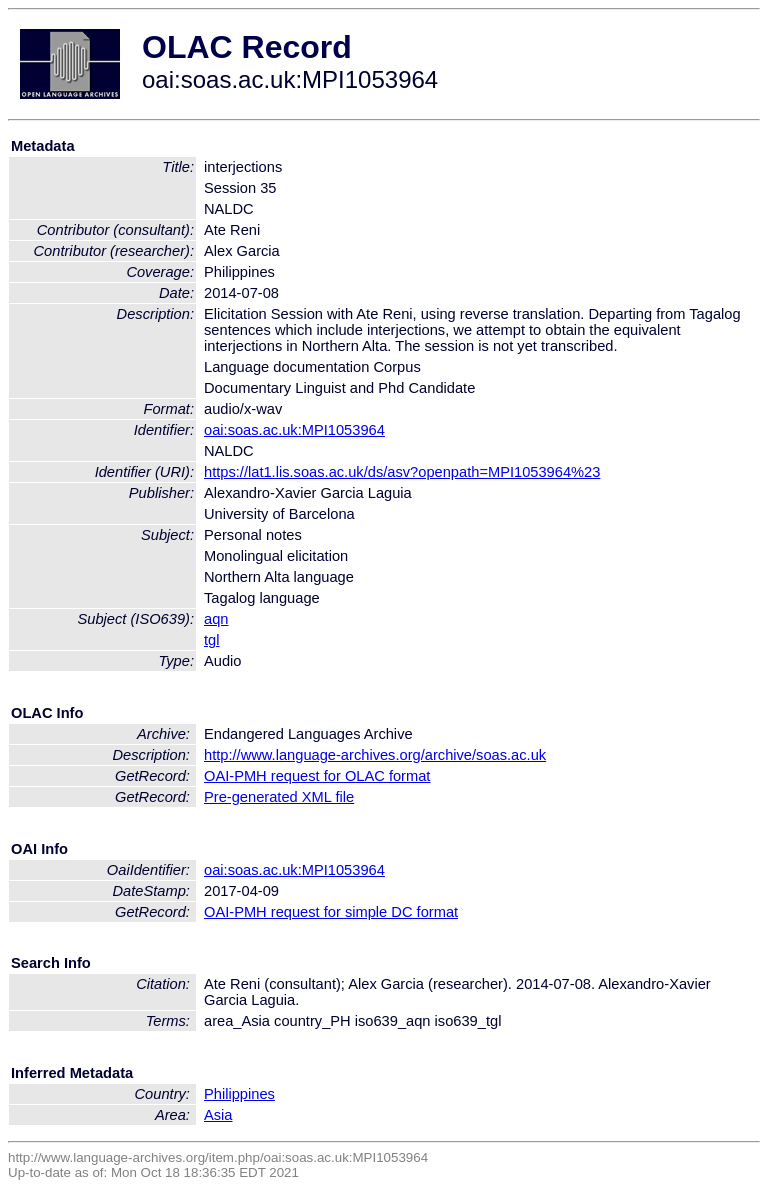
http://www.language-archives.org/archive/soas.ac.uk (375, 755)
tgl (211, 640)
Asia (218, 1115)
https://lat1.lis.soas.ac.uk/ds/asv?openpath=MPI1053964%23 (402, 472)
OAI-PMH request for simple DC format (331, 912)
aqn (216, 619)
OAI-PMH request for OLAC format (317, 776)
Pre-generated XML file (279, 797)
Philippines (239, 1094)
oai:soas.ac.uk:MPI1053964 (294, 430)
